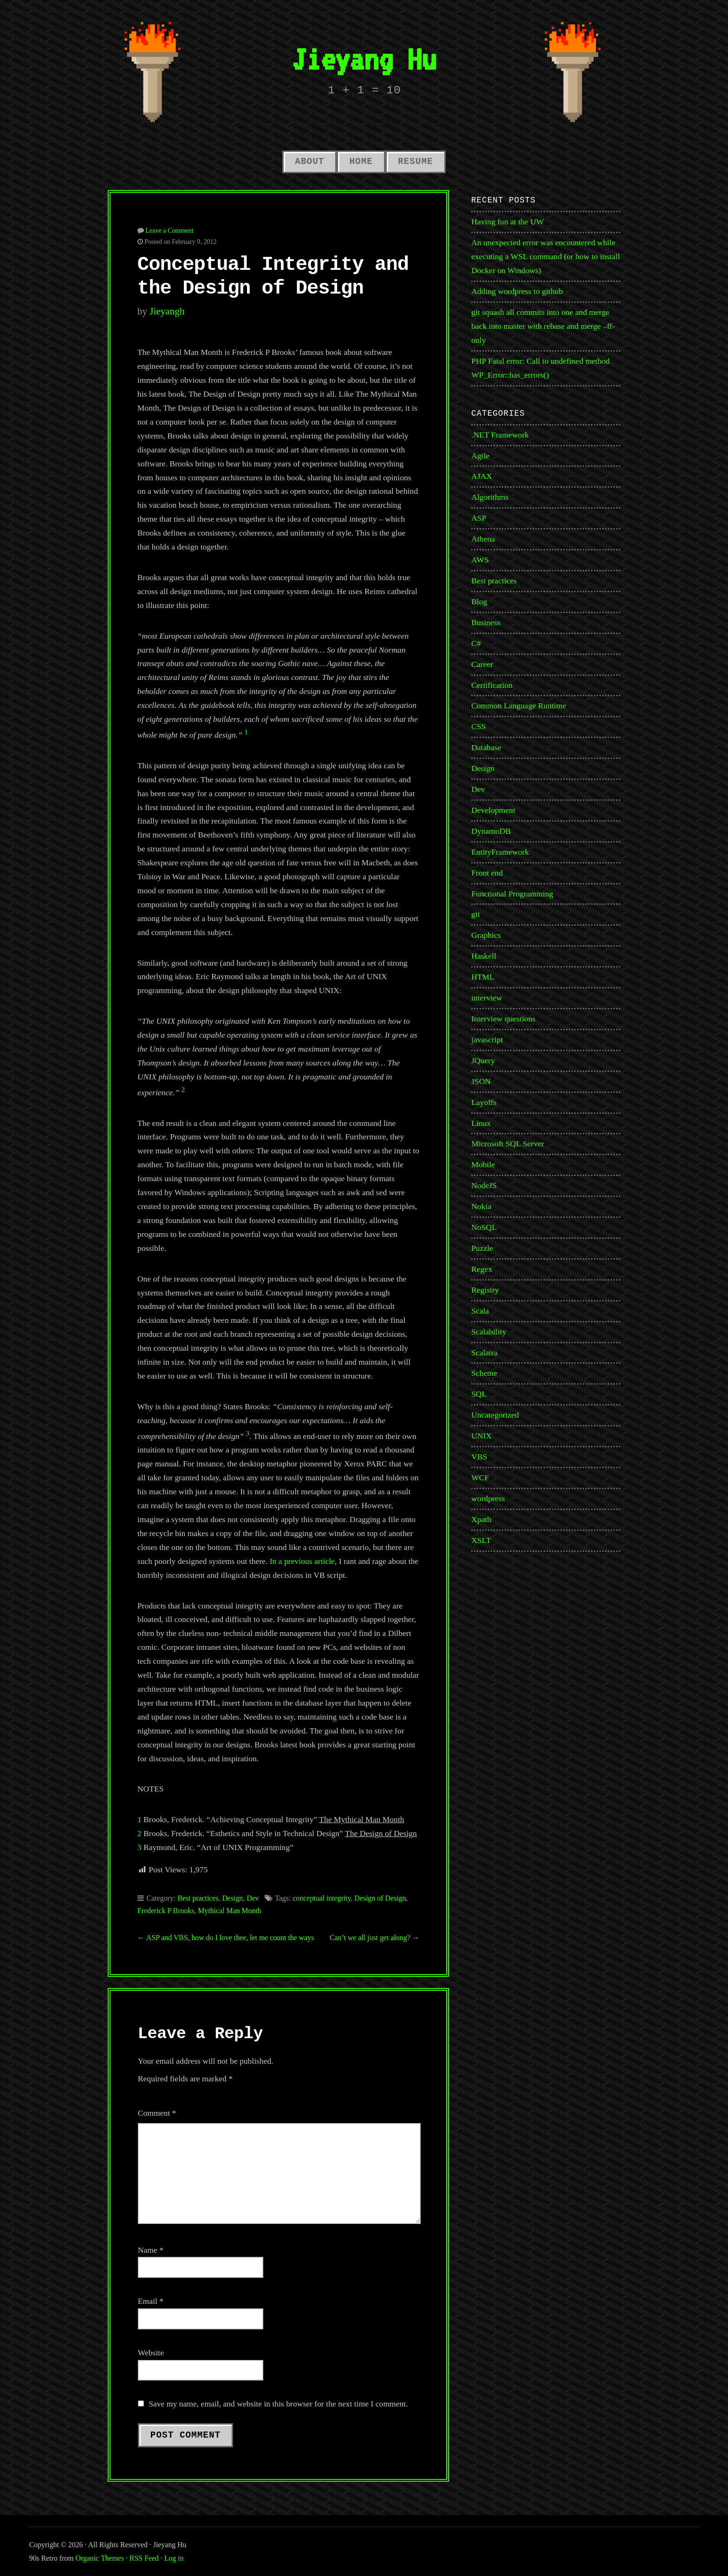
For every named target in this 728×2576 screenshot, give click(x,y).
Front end (487, 872)
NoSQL (484, 1227)
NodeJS (484, 1185)
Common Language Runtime (518, 705)
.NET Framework (500, 434)
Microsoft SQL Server (507, 1143)
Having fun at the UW (507, 221)
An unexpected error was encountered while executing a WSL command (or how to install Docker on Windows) (545, 256)
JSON (481, 1081)
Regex (481, 1269)
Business (485, 622)
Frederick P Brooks (166, 1911)
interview (486, 997)
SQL (479, 1394)
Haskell (483, 956)
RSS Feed (144, 2558)
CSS (478, 726)
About (309, 162)
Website (151, 2352)
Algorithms (489, 497)
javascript (487, 1039)
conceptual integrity (321, 1898)
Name (150, 2250)
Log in (174, 2558)
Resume (415, 162)
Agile (480, 455)
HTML (482, 976)
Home (360, 162)
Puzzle (482, 1248)
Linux (481, 1123)
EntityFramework (500, 851)
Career (482, 664)
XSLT (481, 1540)
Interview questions (503, 1018)
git (475, 914)
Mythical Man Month (229, 1911)
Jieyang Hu (364, 59)
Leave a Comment (169, 230)
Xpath (481, 1519)
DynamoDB (491, 831)
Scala (480, 1310)
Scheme (484, 1373)
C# (476, 643)
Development (493, 810)
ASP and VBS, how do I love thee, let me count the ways (230, 1938)
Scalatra (484, 1352)
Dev (253, 1898)
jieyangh (167, 311)
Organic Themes (100, 2558)
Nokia (481, 1206)
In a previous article (302, 1561)
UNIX (481, 1435)
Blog (479, 601)
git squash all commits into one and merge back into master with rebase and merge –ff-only (543, 326)
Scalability (488, 1331)
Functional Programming (512, 893)
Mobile (483, 1164)
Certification (492, 685)
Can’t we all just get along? (370, 1938)
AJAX (481, 476)
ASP (478, 518)
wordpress (488, 1498)
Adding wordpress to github (517, 291)
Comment (157, 2113)
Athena (483, 538)
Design (232, 1898)
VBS (479, 1456)
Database (486, 747)
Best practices (197, 1898)
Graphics (486, 935)
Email (150, 2301)
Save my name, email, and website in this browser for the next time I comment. (278, 2403)
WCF (480, 1477)
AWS (480, 559)
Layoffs (483, 1102)
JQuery (483, 1060)
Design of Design (380, 1898)
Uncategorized (495, 1414)
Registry (485, 1290)
